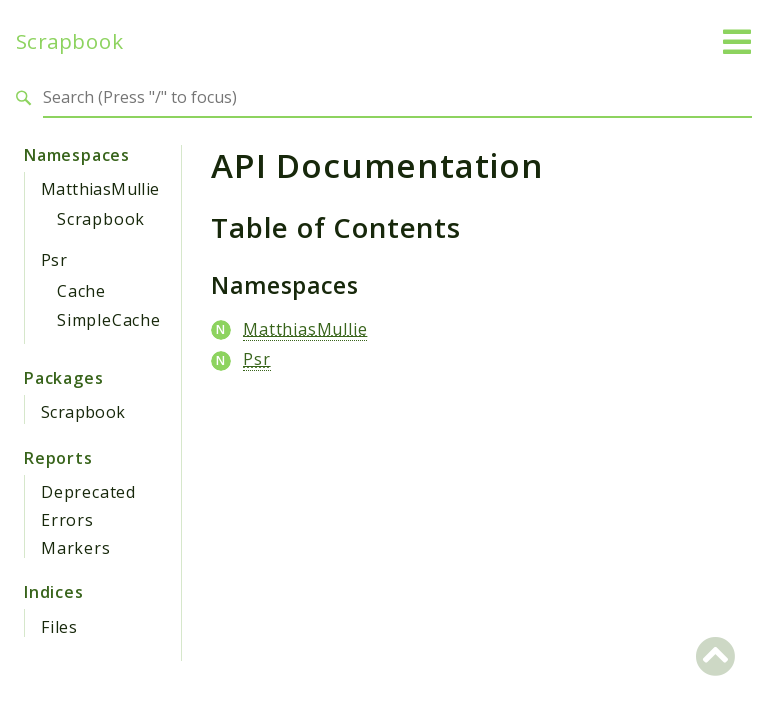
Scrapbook (69, 41)
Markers (76, 548)
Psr (54, 260)
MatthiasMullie (100, 189)
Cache (81, 291)
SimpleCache (109, 320)
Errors (67, 520)
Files (59, 627)
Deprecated (88, 492)
